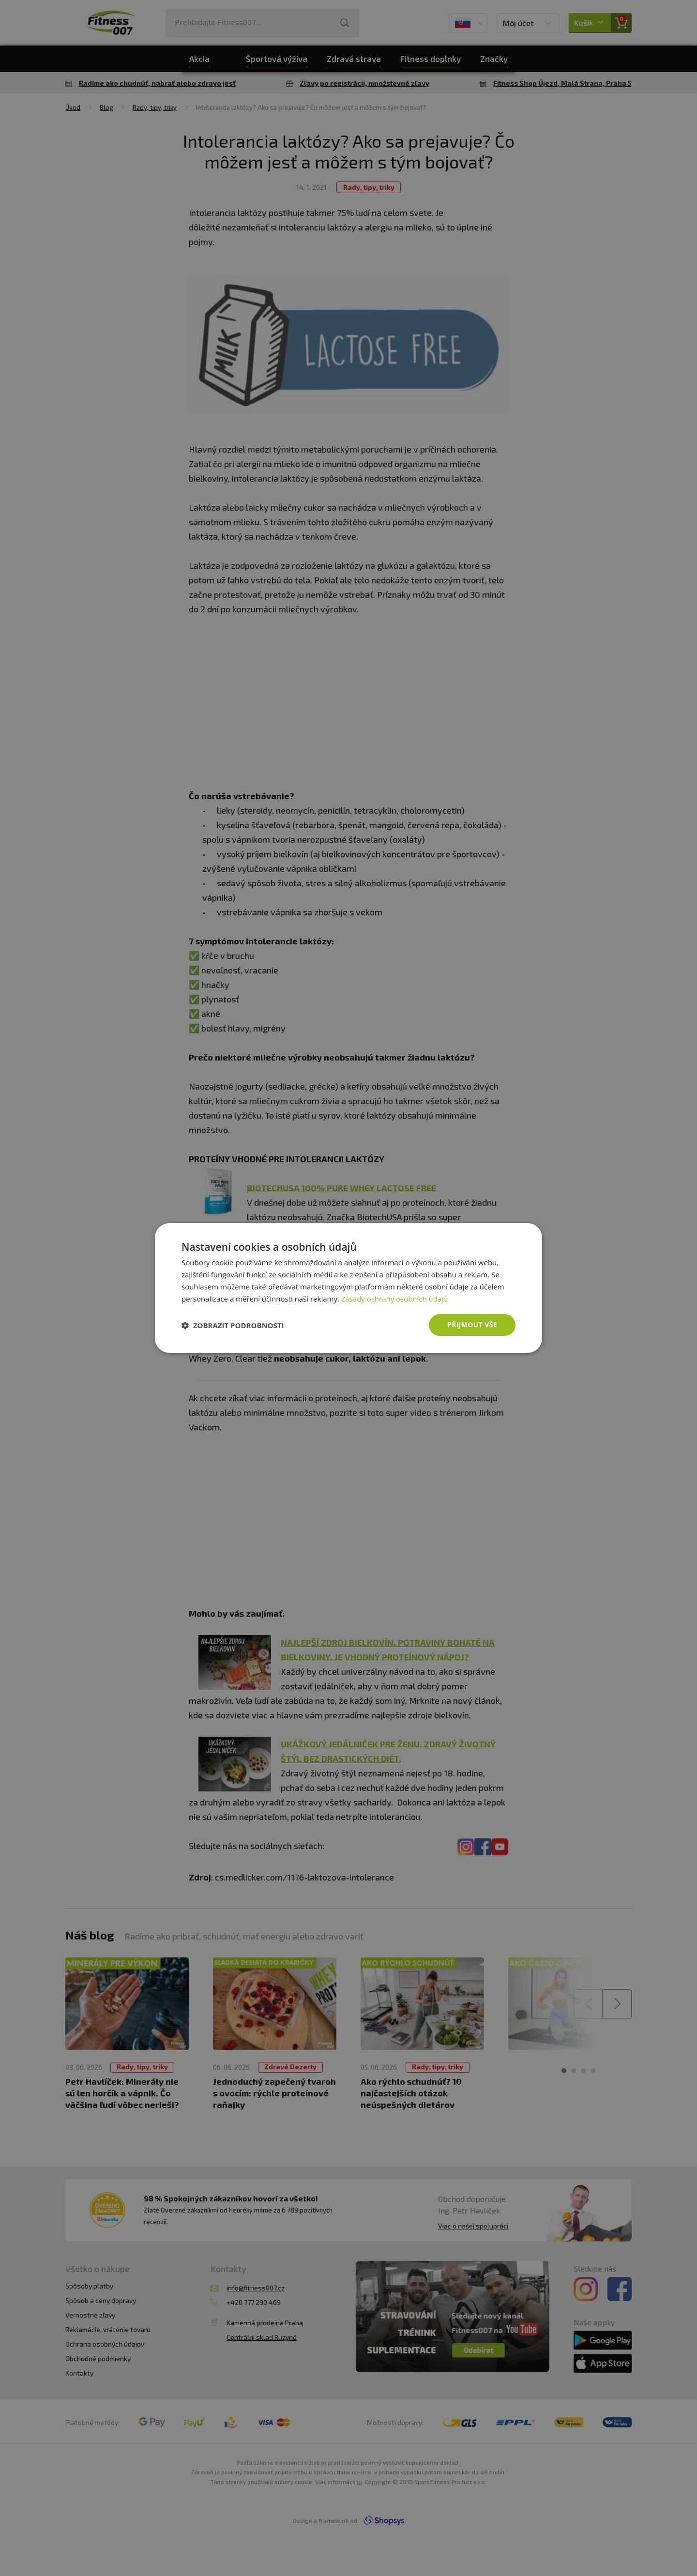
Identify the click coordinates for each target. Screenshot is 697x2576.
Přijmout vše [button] (472, 1324)
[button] (233, 1325)
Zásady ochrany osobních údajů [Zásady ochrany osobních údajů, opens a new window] (394, 1298)
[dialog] (348, 1288)
